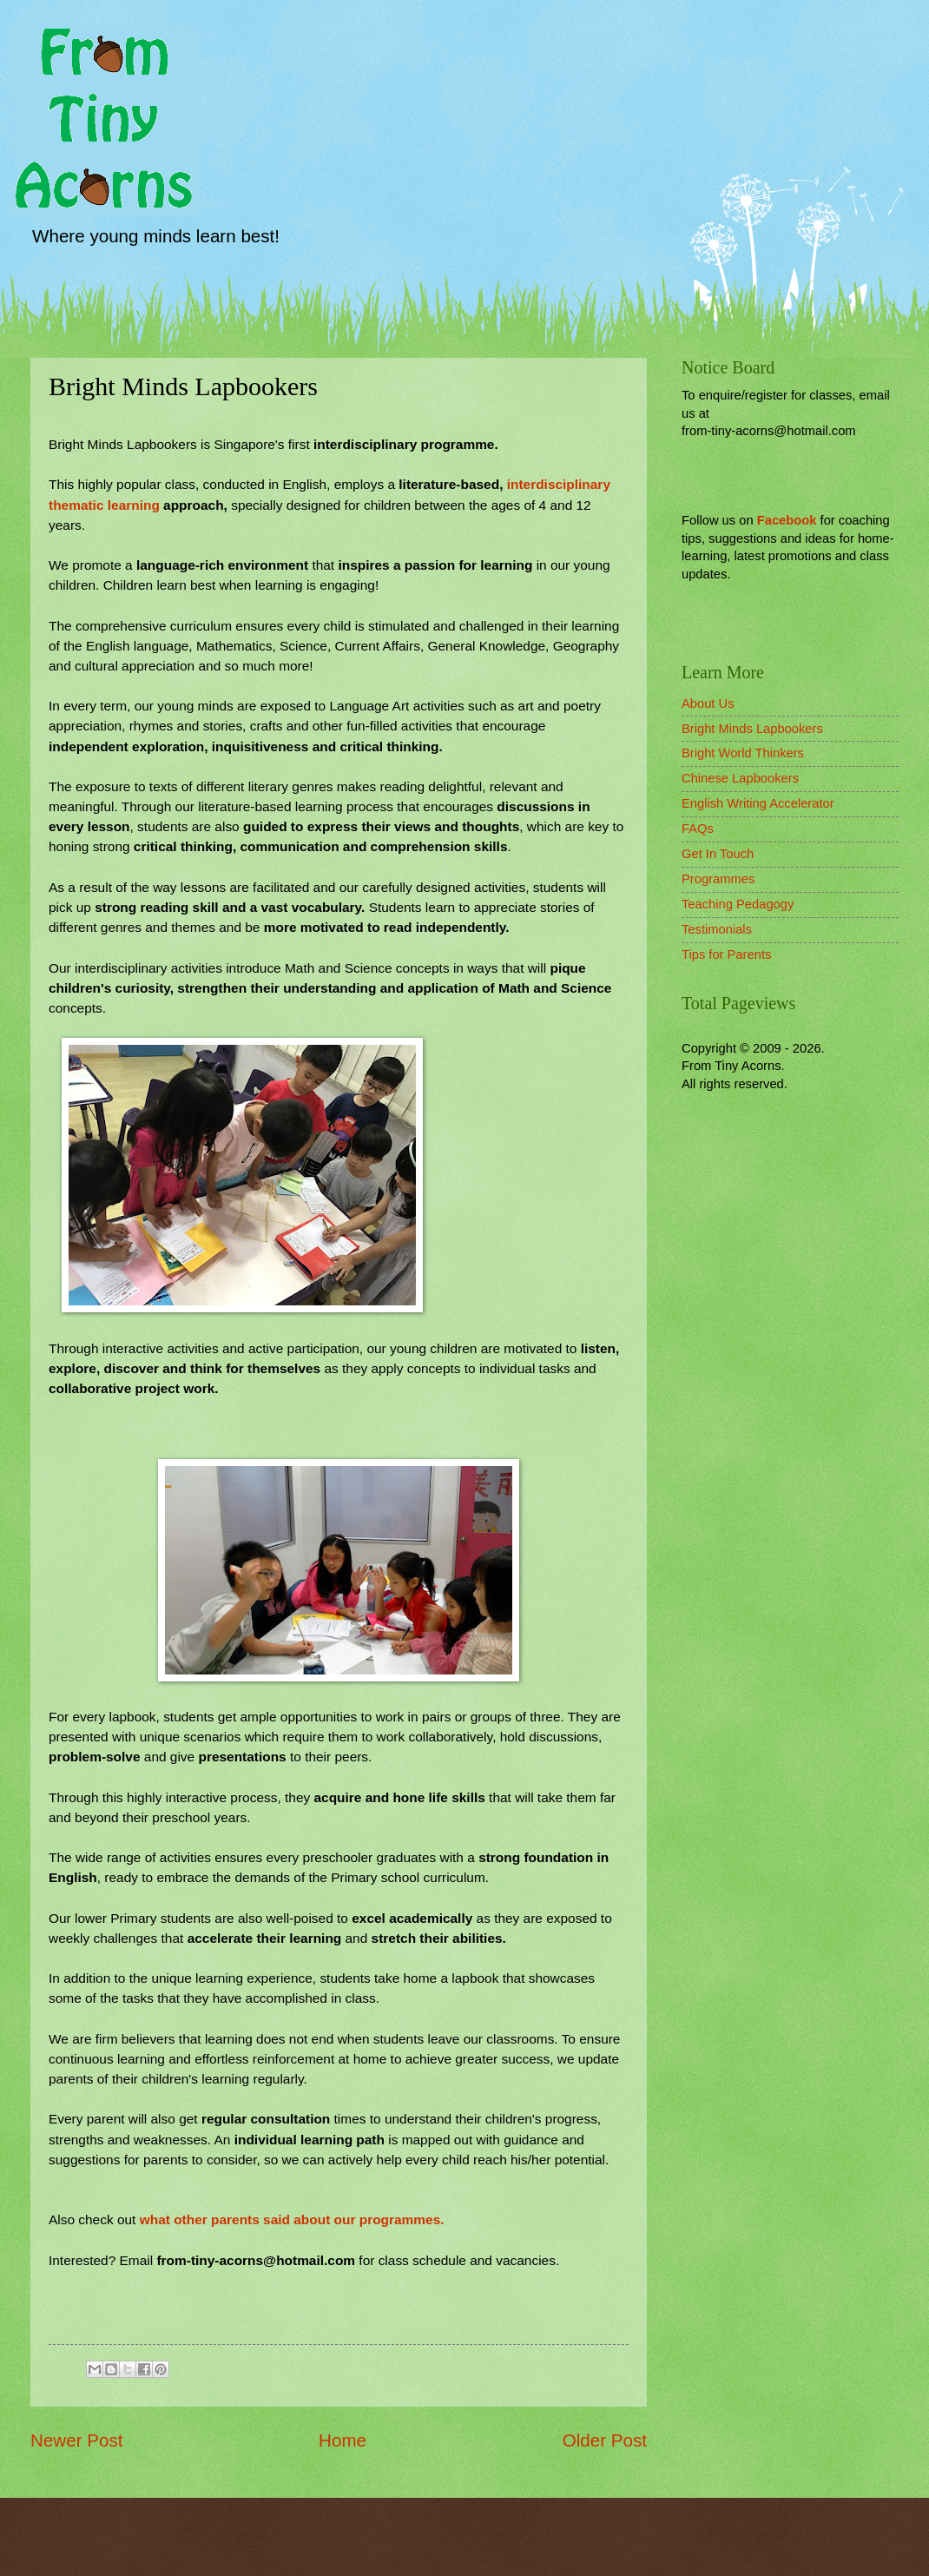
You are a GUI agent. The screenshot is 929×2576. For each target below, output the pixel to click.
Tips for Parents (726, 954)
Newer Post (76, 2440)
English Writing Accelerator (758, 803)
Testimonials (717, 929)
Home (342, 2440)
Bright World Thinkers (743, 753)
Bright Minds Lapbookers (752, 729)
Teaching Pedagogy (738, 904)
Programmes (718, 879)
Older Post (605, 2440)
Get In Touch (718, 854)
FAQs (698, 829)
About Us (708, 703)
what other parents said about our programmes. (292, 2219)
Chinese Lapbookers (740, 778)
